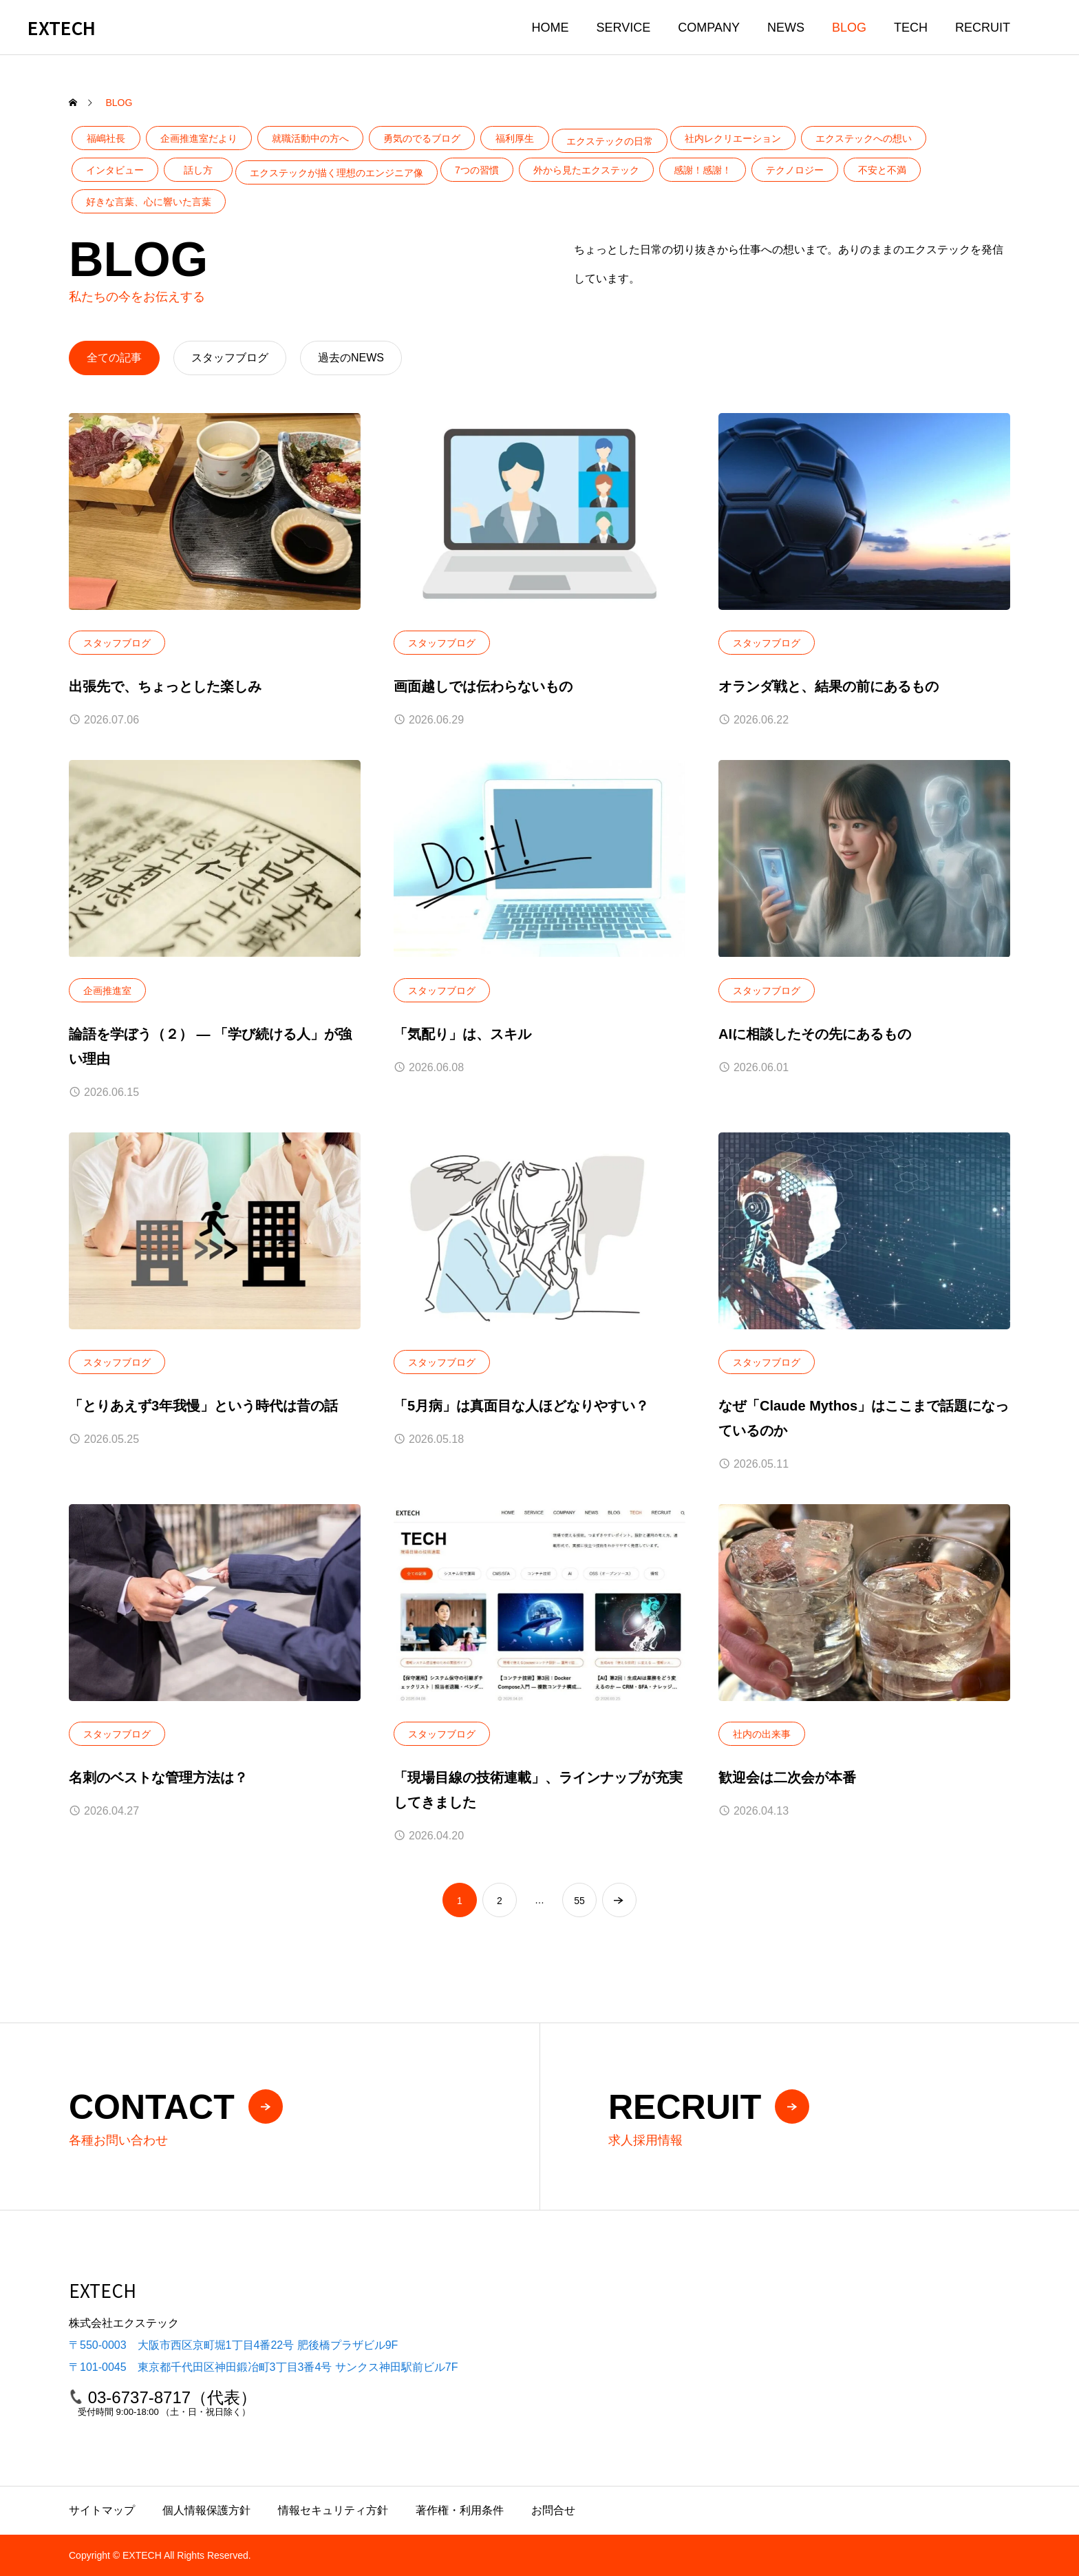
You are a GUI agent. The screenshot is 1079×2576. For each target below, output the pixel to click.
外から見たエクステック (586, 170)
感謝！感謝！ (702, 170)
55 (579, 1900)
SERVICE (624, 27)
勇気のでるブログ (421, 138)
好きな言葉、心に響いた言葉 (148, 201)
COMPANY (709, 27)
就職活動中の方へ (310, 138)
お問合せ (553, 2510)
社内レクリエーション (733, 138)
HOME (550, 27)
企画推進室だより (198, 138)
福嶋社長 (106, 138)
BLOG (849, 27)
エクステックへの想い (863, 138)
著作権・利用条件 (460, 2510)
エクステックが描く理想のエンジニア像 (336, 172)
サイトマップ (102, 2510)
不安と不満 (882, 170)
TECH (911, 27)
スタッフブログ (117, 642)
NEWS (785, 27)
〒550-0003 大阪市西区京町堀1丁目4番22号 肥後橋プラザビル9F (233, 2345)
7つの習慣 (477, 170)
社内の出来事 (762, 1734)
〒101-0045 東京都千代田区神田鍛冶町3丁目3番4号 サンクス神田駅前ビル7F (263, 2367)
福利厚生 (514, 138)
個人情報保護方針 (206, 2510)
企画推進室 (107, 990)
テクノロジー (795, 170)
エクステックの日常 (609, 141)
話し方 (198, 170)
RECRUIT (982, 27)
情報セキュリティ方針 (333, 2510)
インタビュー (115, 170)
